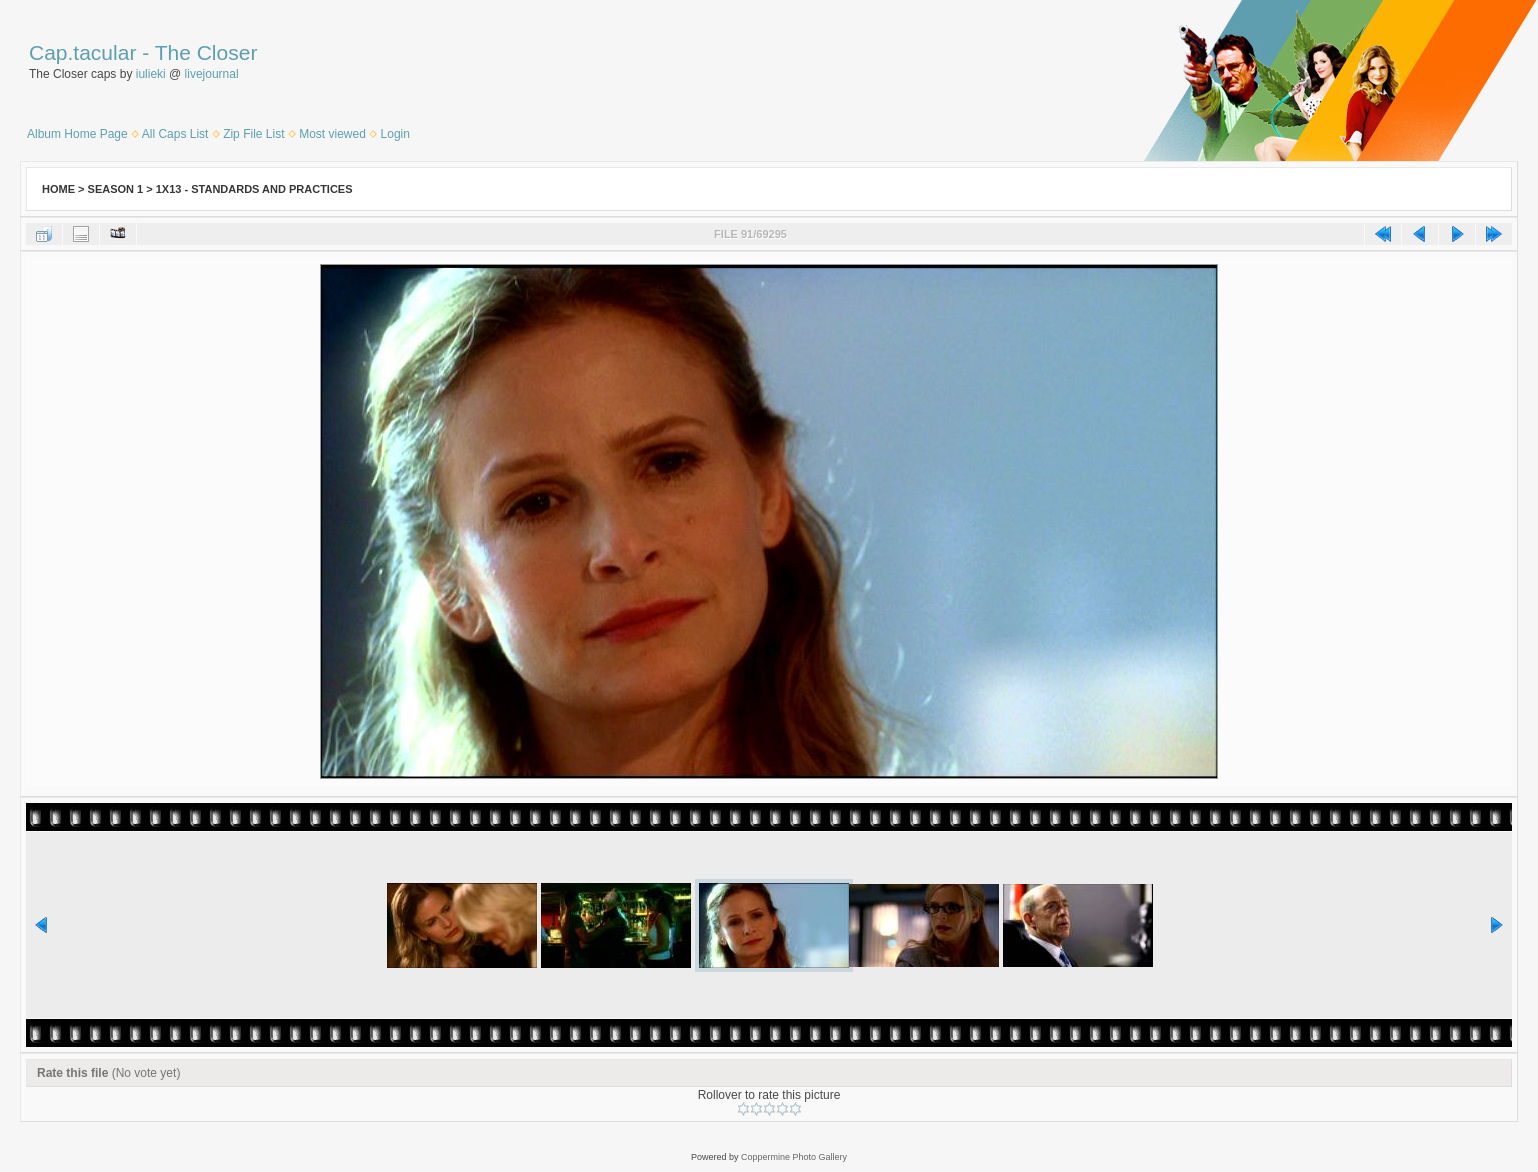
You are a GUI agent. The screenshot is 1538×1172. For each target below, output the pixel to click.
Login (395, 134)
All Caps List (175, 134)
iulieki (151, 74)
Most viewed (332, 134)
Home (58, 189)
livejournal (212, 74)
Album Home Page (77, 134)
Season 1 (116, 189)
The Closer (206, 52)
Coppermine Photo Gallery (794, 1157)
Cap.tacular (82, 52)
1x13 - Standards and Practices (254, 189)
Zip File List (253, 134)
